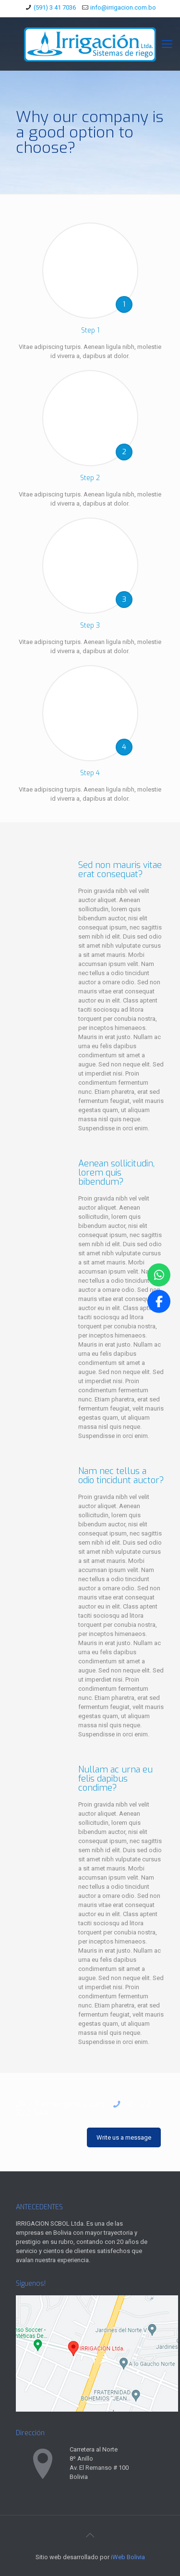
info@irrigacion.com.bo (123, 7)
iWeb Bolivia (128, 2557)
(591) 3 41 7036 (55, 7)
